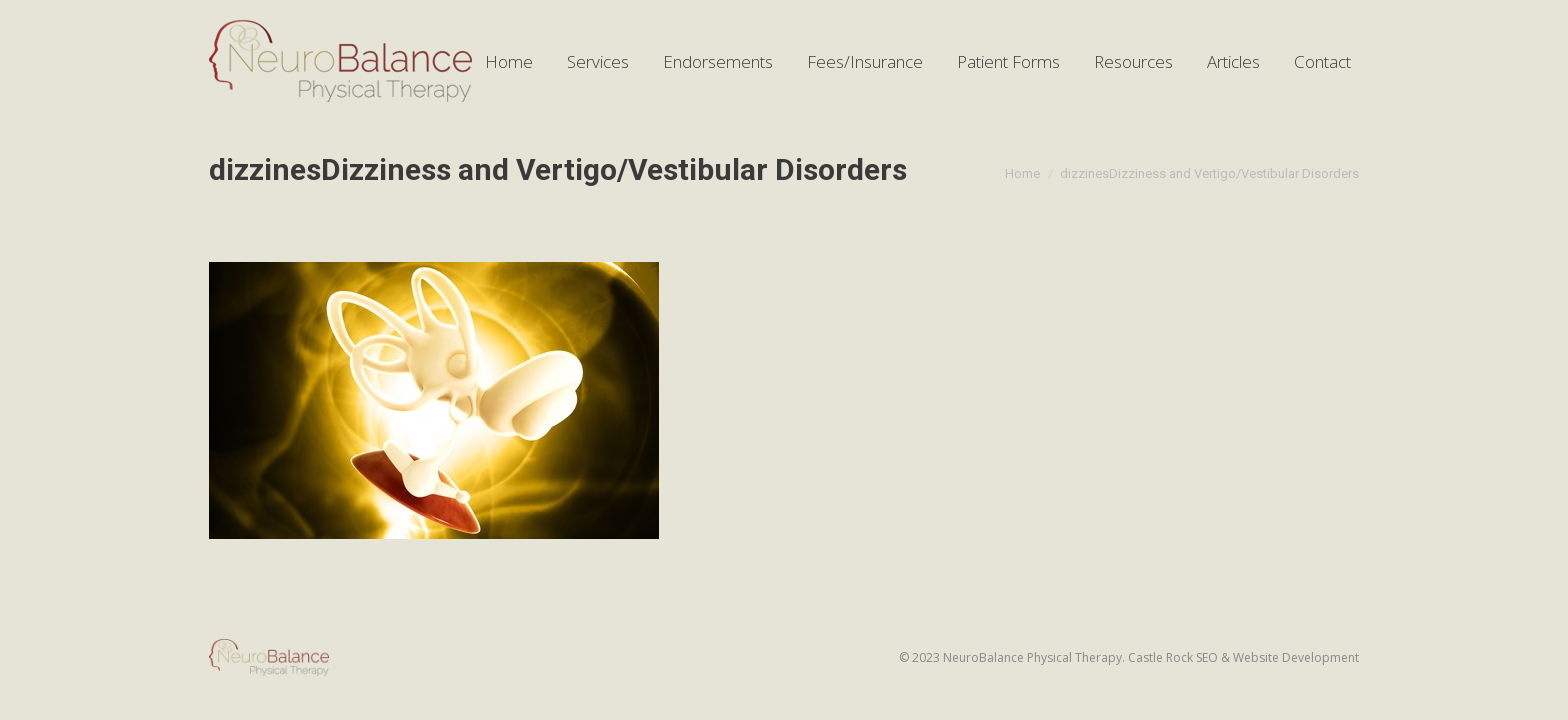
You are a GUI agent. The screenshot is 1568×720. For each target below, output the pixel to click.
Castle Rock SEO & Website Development (1243, 657)
